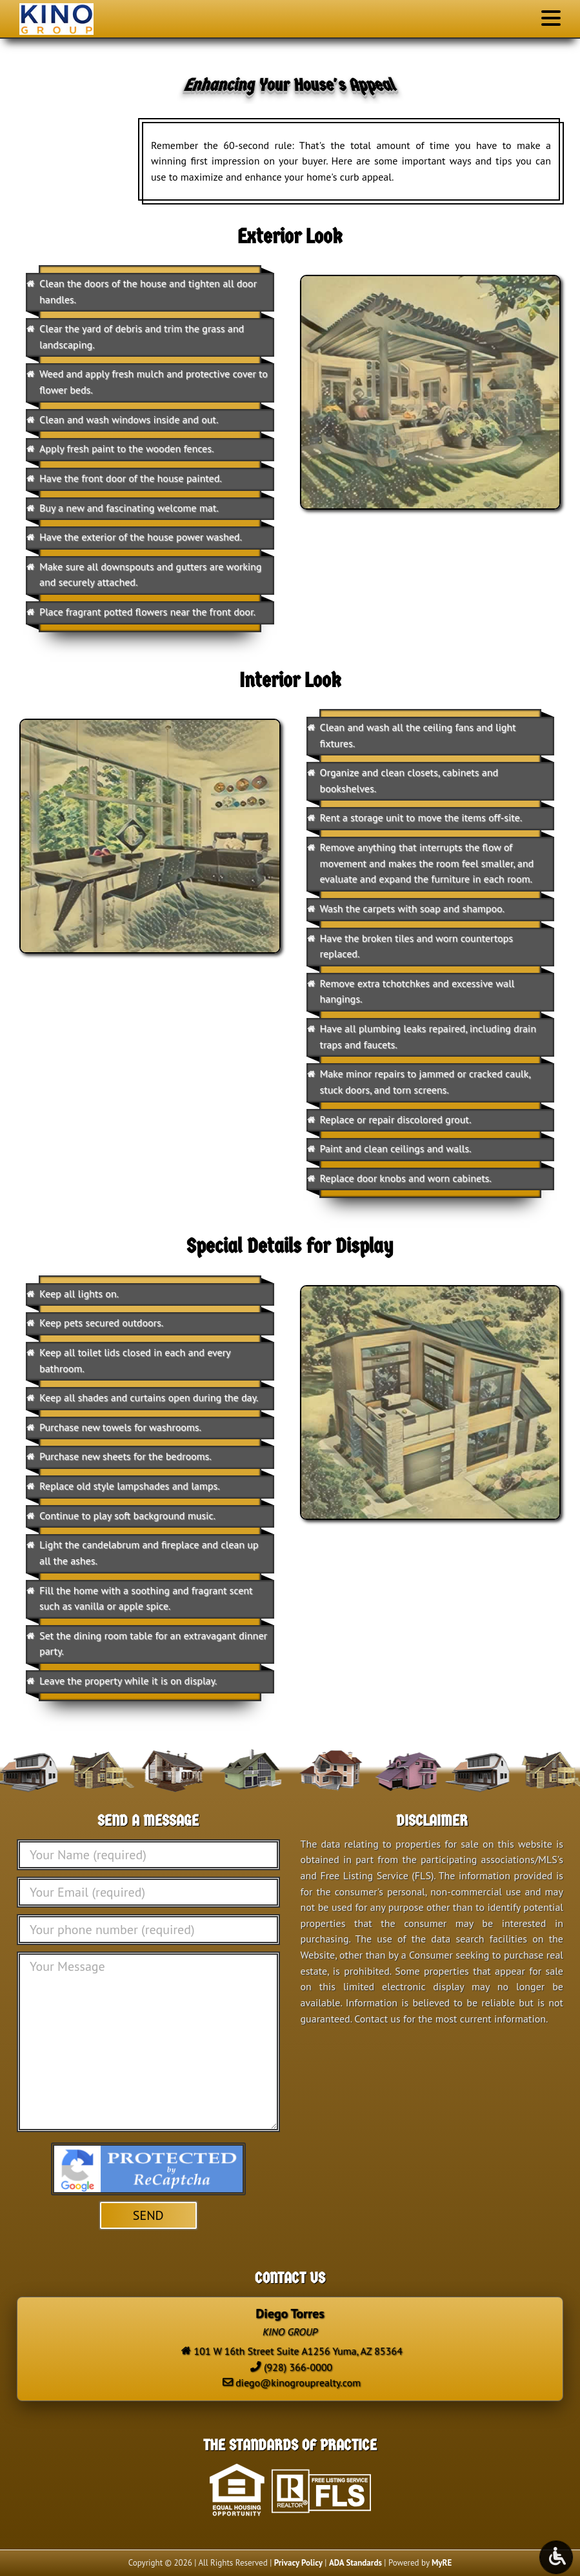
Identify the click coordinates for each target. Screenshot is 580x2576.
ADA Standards (355, 2562)
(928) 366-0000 (298, 2367)
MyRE (442, 2562)
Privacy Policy (298, 2562)
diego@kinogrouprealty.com (298, 2382)
